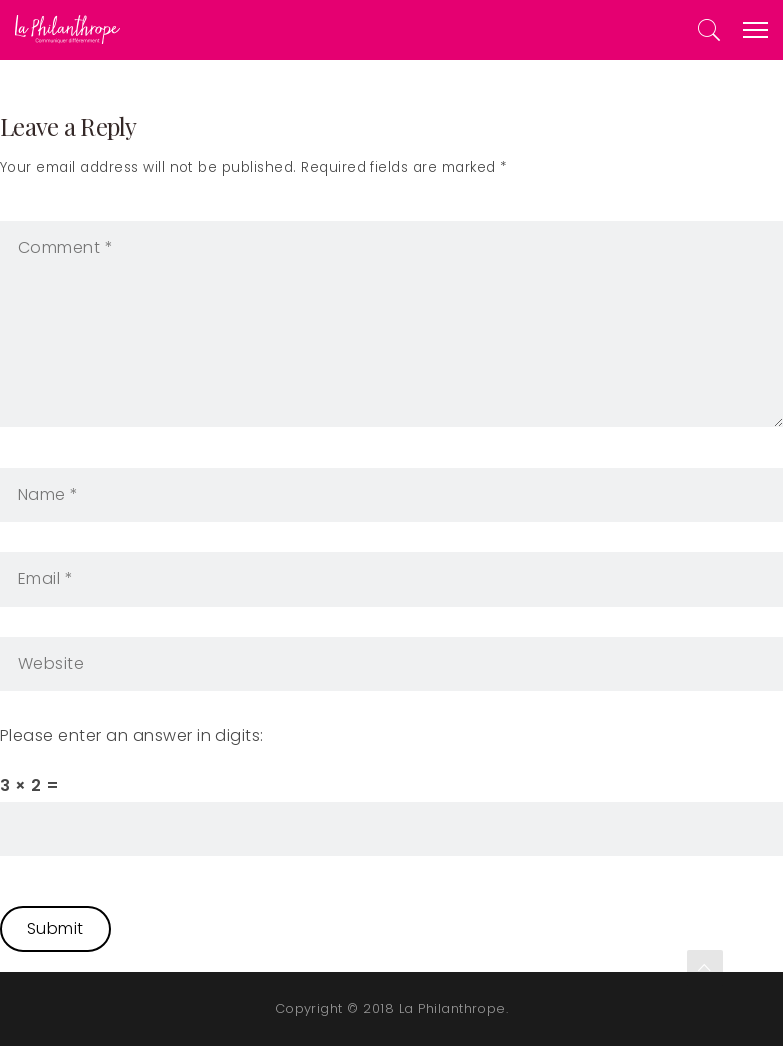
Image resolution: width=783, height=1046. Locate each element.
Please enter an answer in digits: (132, 735)
